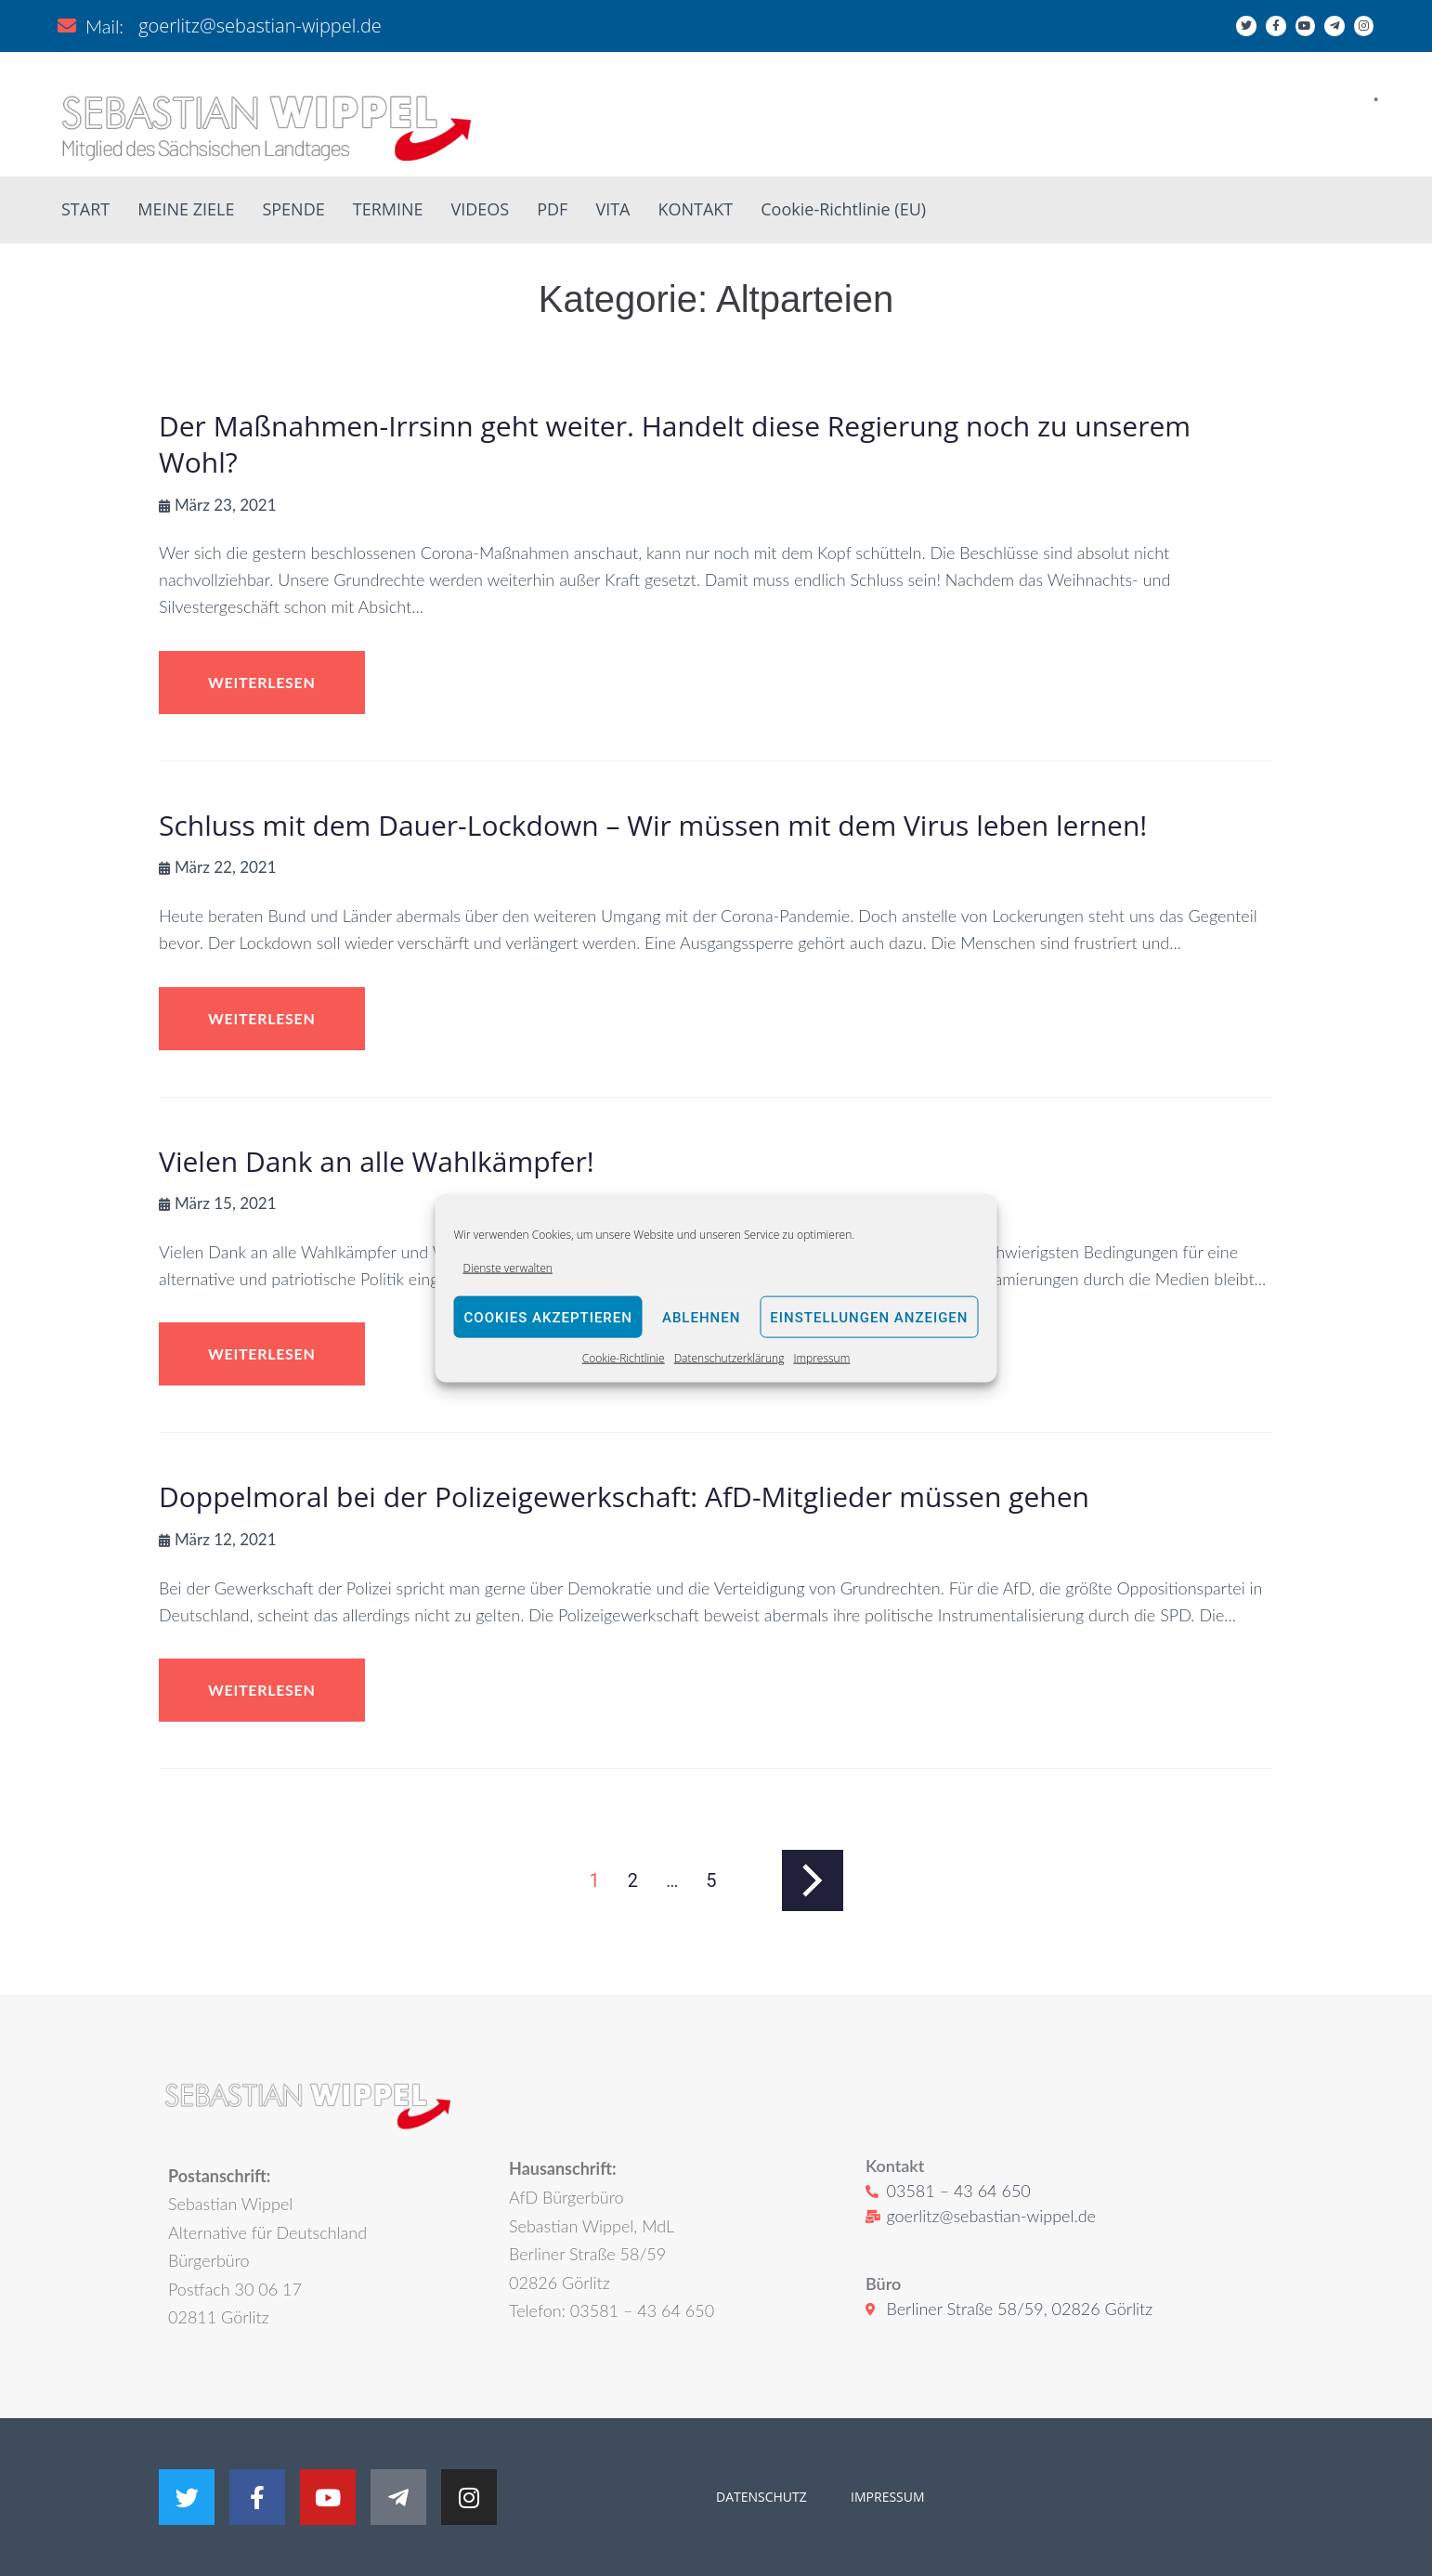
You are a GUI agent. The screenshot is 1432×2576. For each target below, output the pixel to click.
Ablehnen (701, 1317)
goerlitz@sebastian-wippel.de (260, 25)
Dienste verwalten (508, 1268)
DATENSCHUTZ (761, 2496)
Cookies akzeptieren (548, 1317)
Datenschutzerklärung (729, 1358)
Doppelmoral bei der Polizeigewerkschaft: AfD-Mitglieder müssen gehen (624, 1496)
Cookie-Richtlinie (623, 1358)
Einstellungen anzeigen (869, 1317)
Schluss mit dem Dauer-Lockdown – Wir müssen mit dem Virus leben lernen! (653, 825)
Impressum (821, 1358)
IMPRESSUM (885, 2496)
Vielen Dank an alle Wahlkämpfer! (376, 1161)
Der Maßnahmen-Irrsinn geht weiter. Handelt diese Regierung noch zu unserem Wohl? (675, 444)
